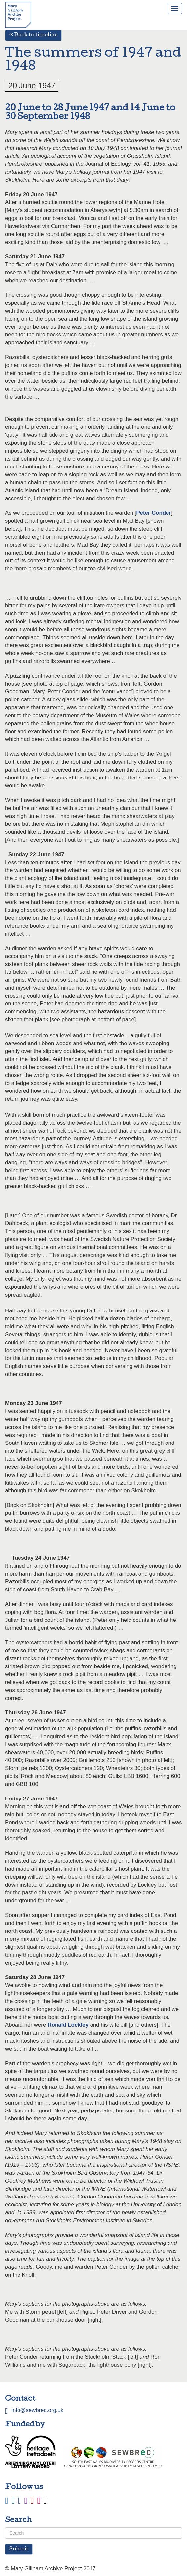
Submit (18, 2549)
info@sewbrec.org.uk (37, 2410)
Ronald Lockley (68, 2025)
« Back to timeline (33, 35)
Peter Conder (153, 513)
